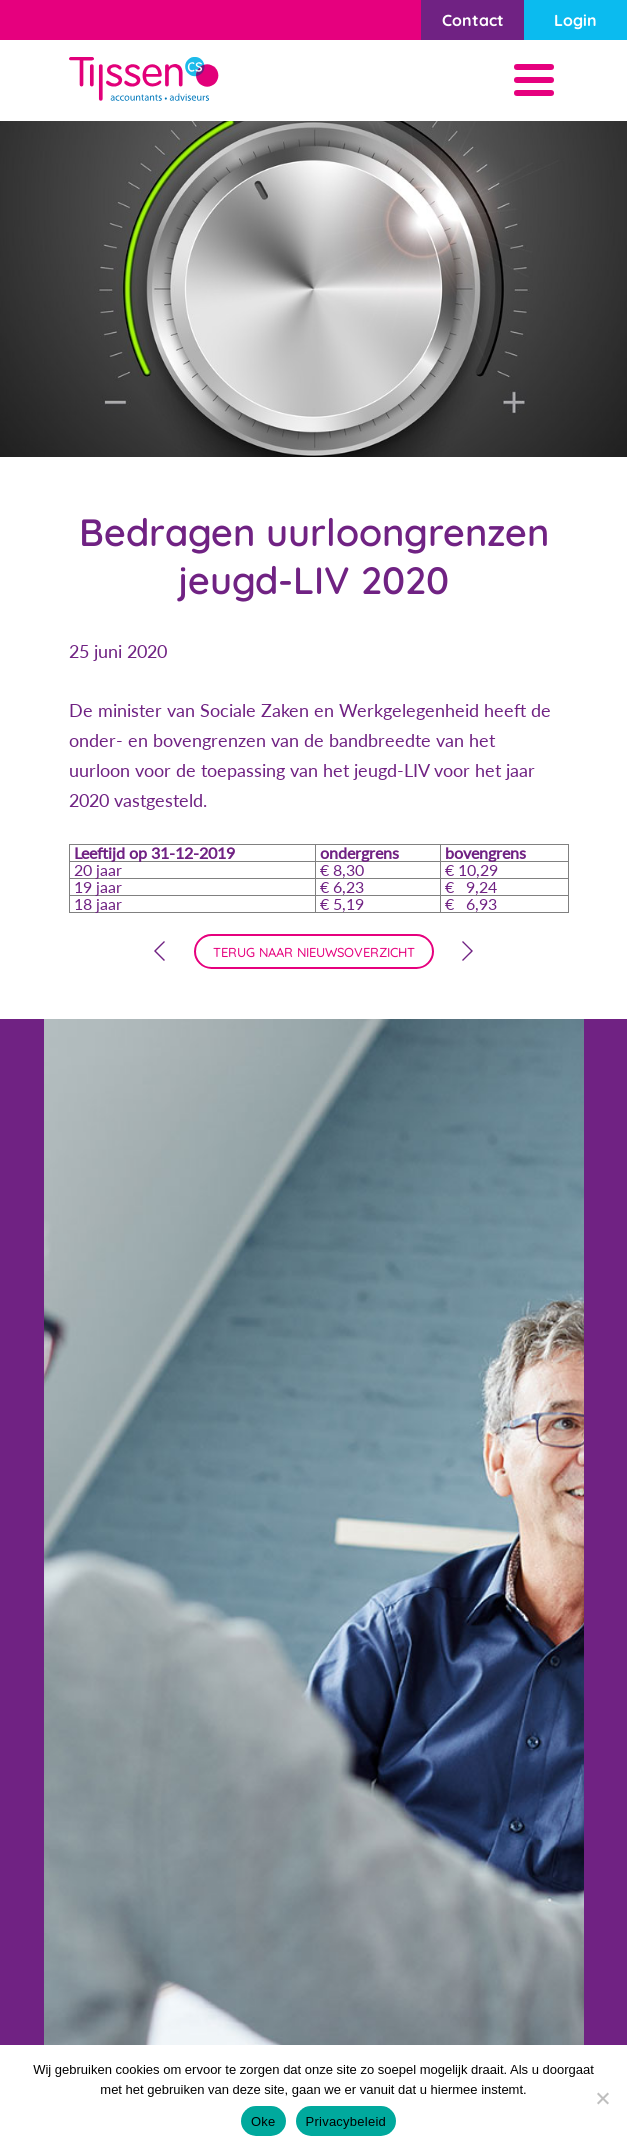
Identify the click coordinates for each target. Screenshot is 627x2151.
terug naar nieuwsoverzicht (314, 952)
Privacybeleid (346, 2121)
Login (575, 20)
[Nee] (602, 2098)
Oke (263, 2121)
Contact (473, 20)
